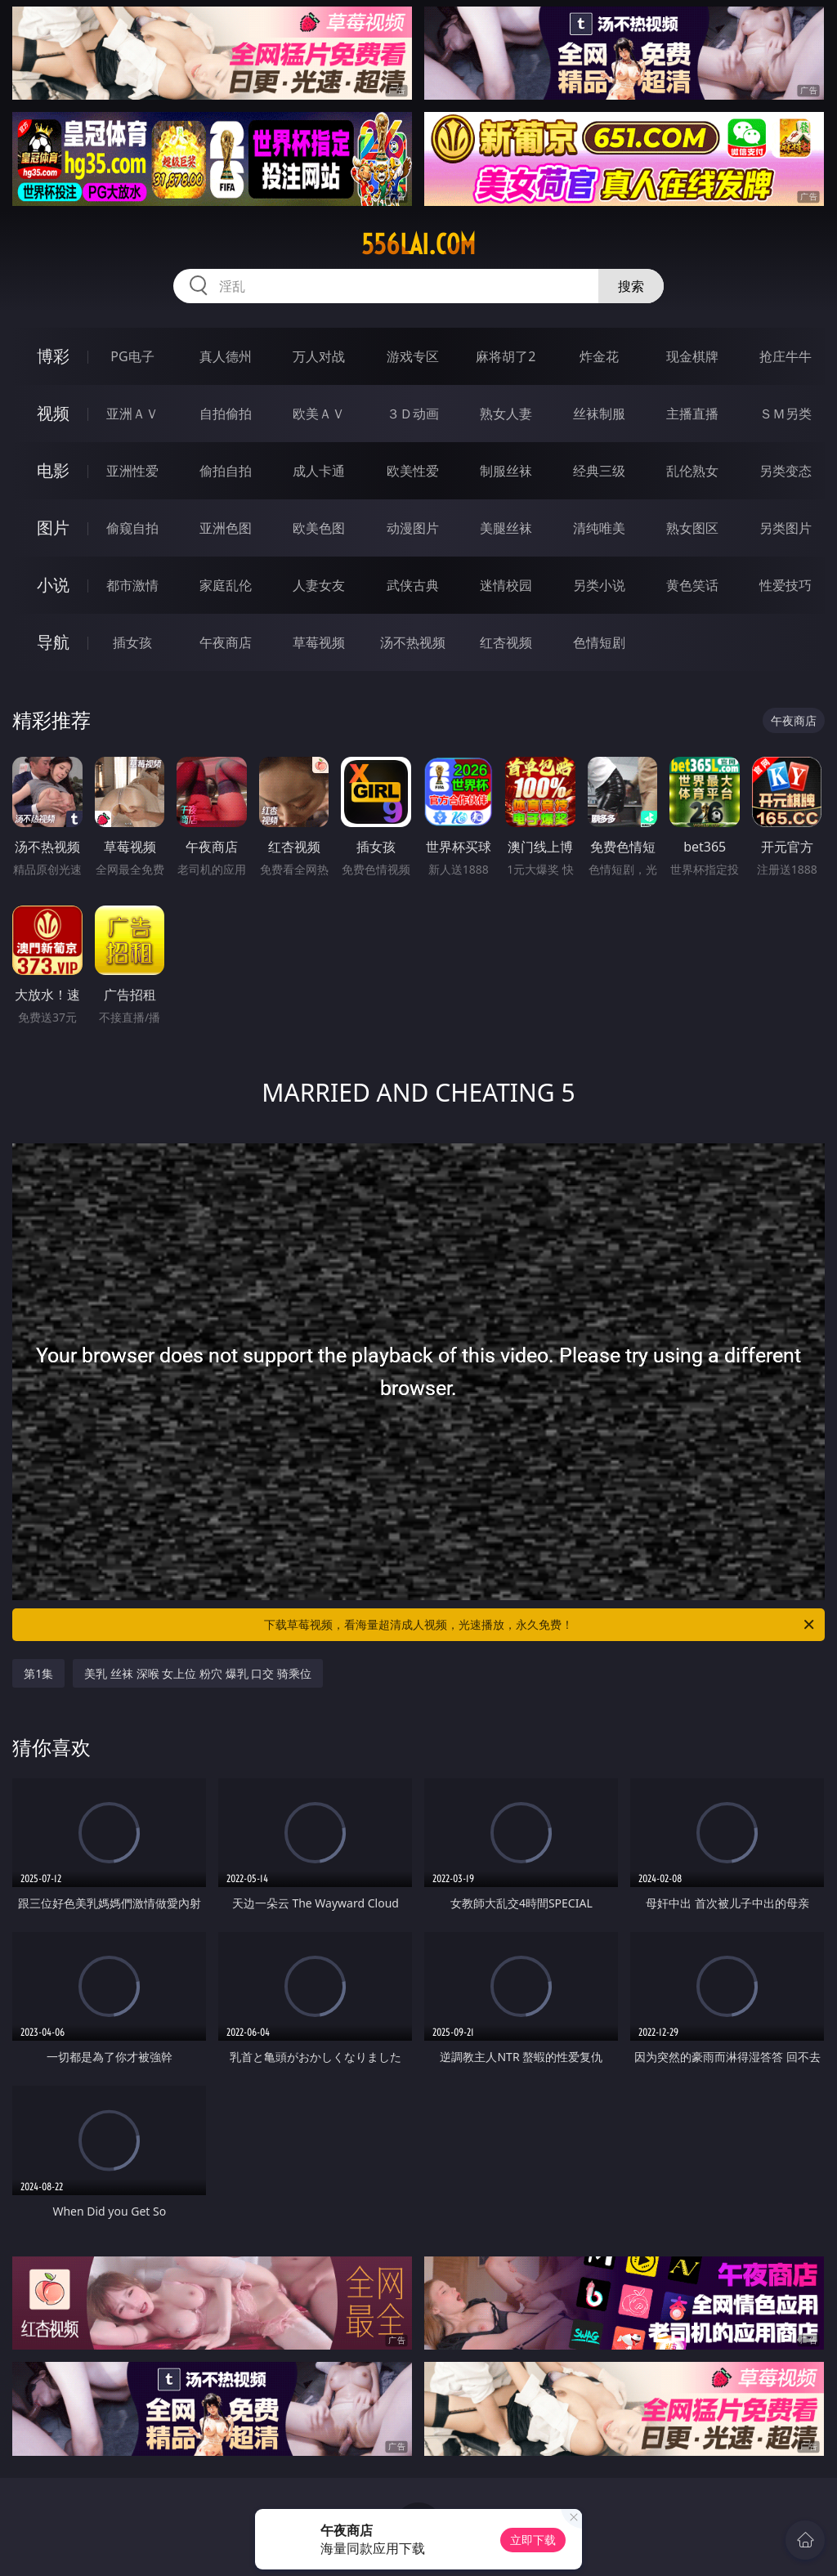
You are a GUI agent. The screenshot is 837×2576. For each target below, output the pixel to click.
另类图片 (785, 528)
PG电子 (132, 356)
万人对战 (319, 356)
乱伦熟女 (692, 471)
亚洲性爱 (132, 471)
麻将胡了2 (505, 356)
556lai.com (418, 244)
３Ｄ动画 (413, 414)
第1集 (38, 1673)
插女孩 (132, 642)
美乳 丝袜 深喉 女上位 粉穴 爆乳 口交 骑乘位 (197, 1673)
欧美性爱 (413, 471)
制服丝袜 (506, 471)
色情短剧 (599, 642)
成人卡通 (319, 471)
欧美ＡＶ (319, 414)
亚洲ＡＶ (132, 414)
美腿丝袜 (506, 528)
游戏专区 (413, 356)
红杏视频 (506, 642)
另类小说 (599, 585)
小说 (53, 585)
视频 (53, 413)
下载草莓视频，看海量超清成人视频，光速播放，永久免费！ (540, 1625)
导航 (53, 642)
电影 (53, 470)
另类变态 (785, 471)
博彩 (53, 356)
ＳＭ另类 (785, 414)
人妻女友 (319, 585)
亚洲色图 (225, 528)
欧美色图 (319, 528)
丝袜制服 (599, 414)
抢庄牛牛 (785, 356)
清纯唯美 (599, 528)
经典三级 (599, 471)
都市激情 (132, 585)
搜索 (631, 286)
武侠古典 (413, 585)
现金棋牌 (692, 356)
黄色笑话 (692, 585)
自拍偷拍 (225, 414)
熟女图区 (692, 528)
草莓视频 (319, 642)
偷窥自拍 (132, 528)
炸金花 (599, 356)
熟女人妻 (506, 414)
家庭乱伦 (225, 585)
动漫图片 (413, 528)
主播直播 (692, 414)
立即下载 (533, 2539)
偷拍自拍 (225, 471)
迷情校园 (506, 585)
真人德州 (225, 356)
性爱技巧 (785, 585)
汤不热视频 (412, 642)
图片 (53, 528)
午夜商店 (225, 642)
